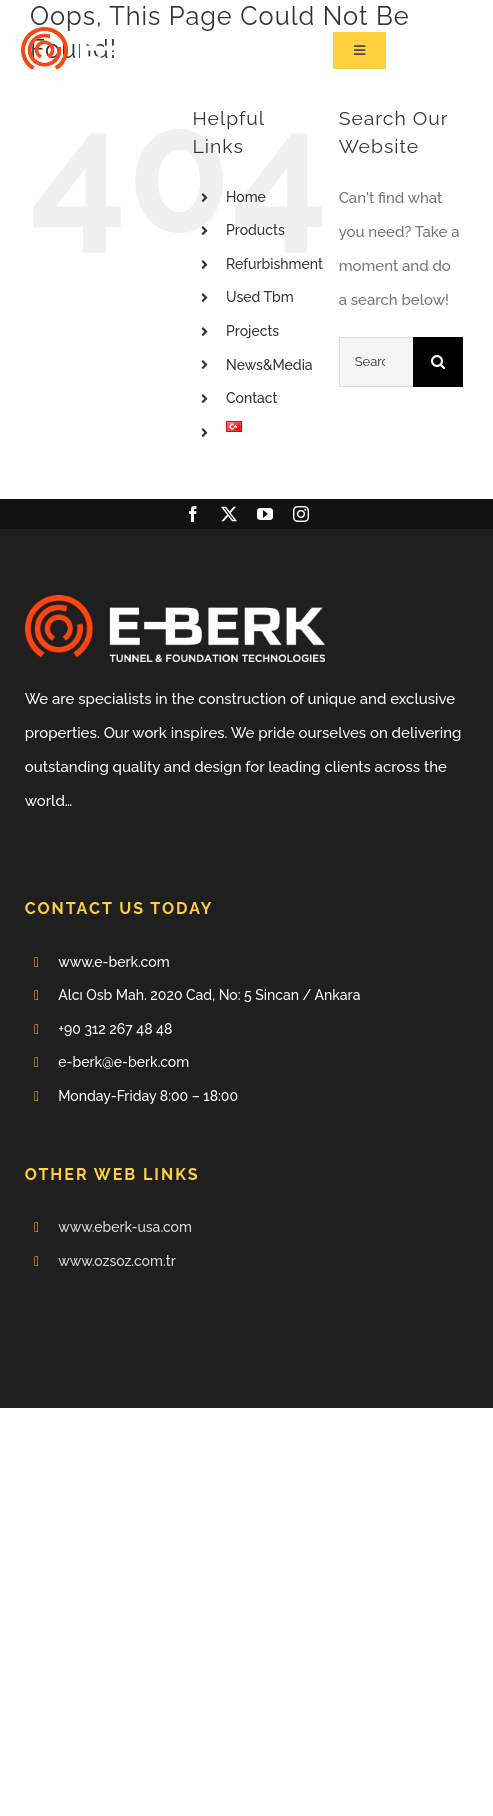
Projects (252, 331)
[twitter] (229, 514)
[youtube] (265, 514)
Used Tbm (260, 297)
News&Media (269, 365)
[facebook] (193, 514)
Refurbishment (274, 264)
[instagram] (301, 514)
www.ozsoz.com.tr (117, 1261)
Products (255, 230)
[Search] (438, 362)
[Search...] (376, 362)
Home (246, 197)
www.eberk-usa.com (125, 1227)
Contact (252, 398)
